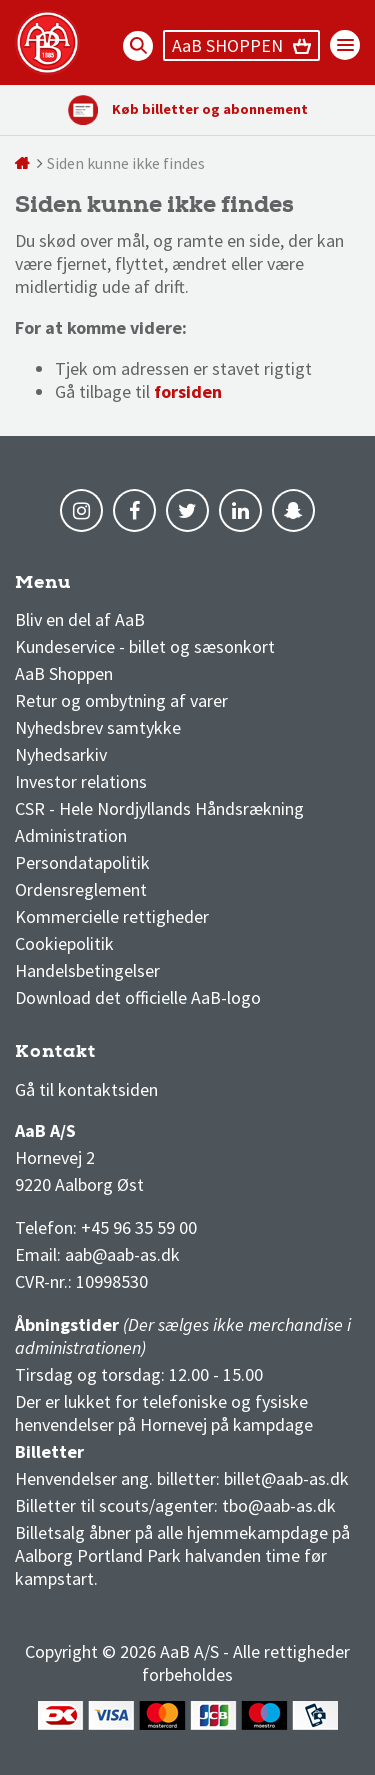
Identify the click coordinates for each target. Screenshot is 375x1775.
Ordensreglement (83, 889)
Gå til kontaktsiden (86, 1089)
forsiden (188, 391)
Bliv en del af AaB (80, 619)
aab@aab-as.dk (122, 1254)
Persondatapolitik (82, 862)
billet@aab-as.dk (286, 1478)
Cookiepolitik (64, 943)
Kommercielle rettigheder (112, 916)
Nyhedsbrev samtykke (98, 727)
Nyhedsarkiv (61, 754)
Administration (71, 835)
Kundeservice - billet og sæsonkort (145, 646)
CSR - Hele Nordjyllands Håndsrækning (159, 808)
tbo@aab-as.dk (279, 1505)
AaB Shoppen (64, 673)
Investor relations (81, 781)
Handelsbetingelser (87, 970)
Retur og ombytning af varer (121, 700)
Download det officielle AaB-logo (138, 997)
